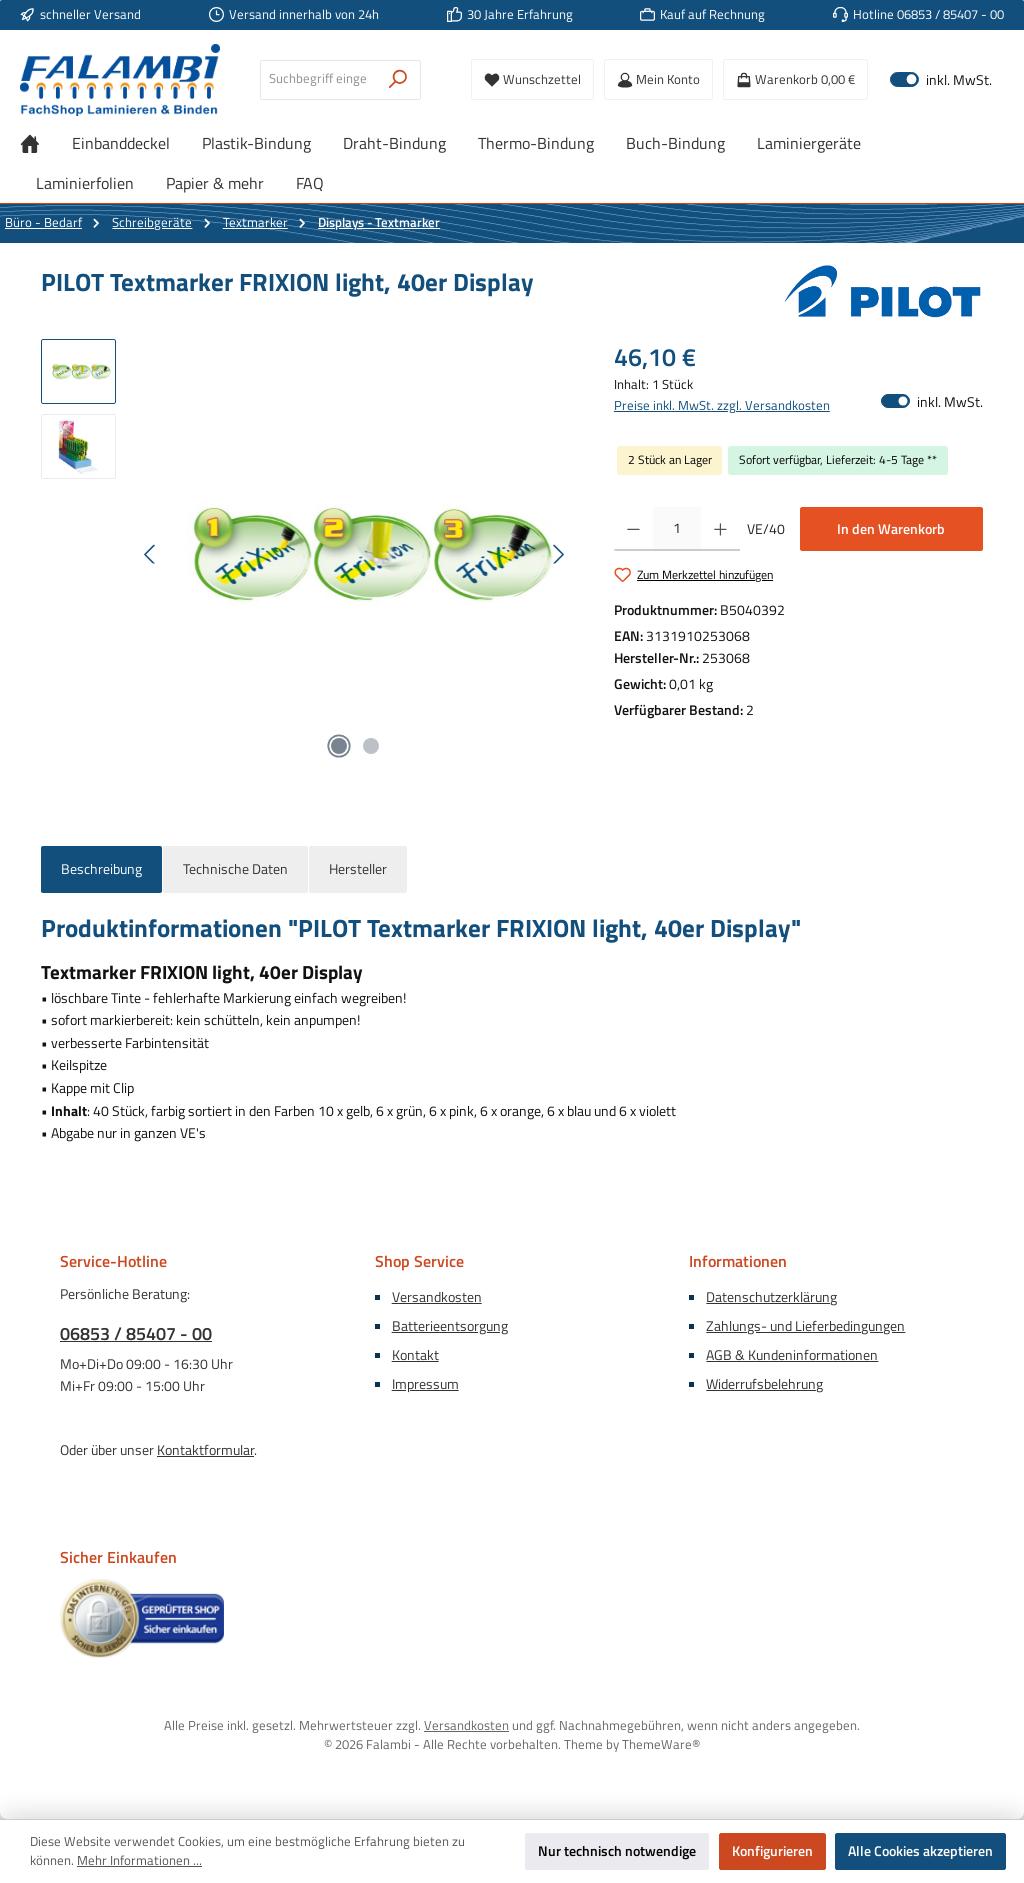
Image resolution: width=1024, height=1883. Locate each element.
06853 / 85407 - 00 (136, 1333)
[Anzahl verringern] (633, 529)
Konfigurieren (772, 1851)
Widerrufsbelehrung (764, 1384)
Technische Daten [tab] (235, 869)
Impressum (425, 1384)
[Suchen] (398, 80)
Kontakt (415, 1355)
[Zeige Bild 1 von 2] (339, 746)
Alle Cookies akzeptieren (920, 1851)
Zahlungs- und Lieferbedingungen (805, 1326)
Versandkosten (437, 1297)
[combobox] (318, 80)
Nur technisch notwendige (617, 1851)
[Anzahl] (677, 529)
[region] (307, 554)
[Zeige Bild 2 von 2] (371, 746)
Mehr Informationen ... (139, 1861)
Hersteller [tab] (358, 869)
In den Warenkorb (891, 529)
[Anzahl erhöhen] (720, 529)
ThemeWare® (661, 1744)
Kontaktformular (205, 1450)
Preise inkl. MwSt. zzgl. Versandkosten (722, 406)
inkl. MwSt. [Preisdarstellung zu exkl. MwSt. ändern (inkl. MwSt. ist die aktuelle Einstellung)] (941, 79)
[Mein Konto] (658, 79)
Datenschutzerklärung (771, 1297)
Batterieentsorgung (450, 1326)
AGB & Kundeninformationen (792, 1355)
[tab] (101, 870)
